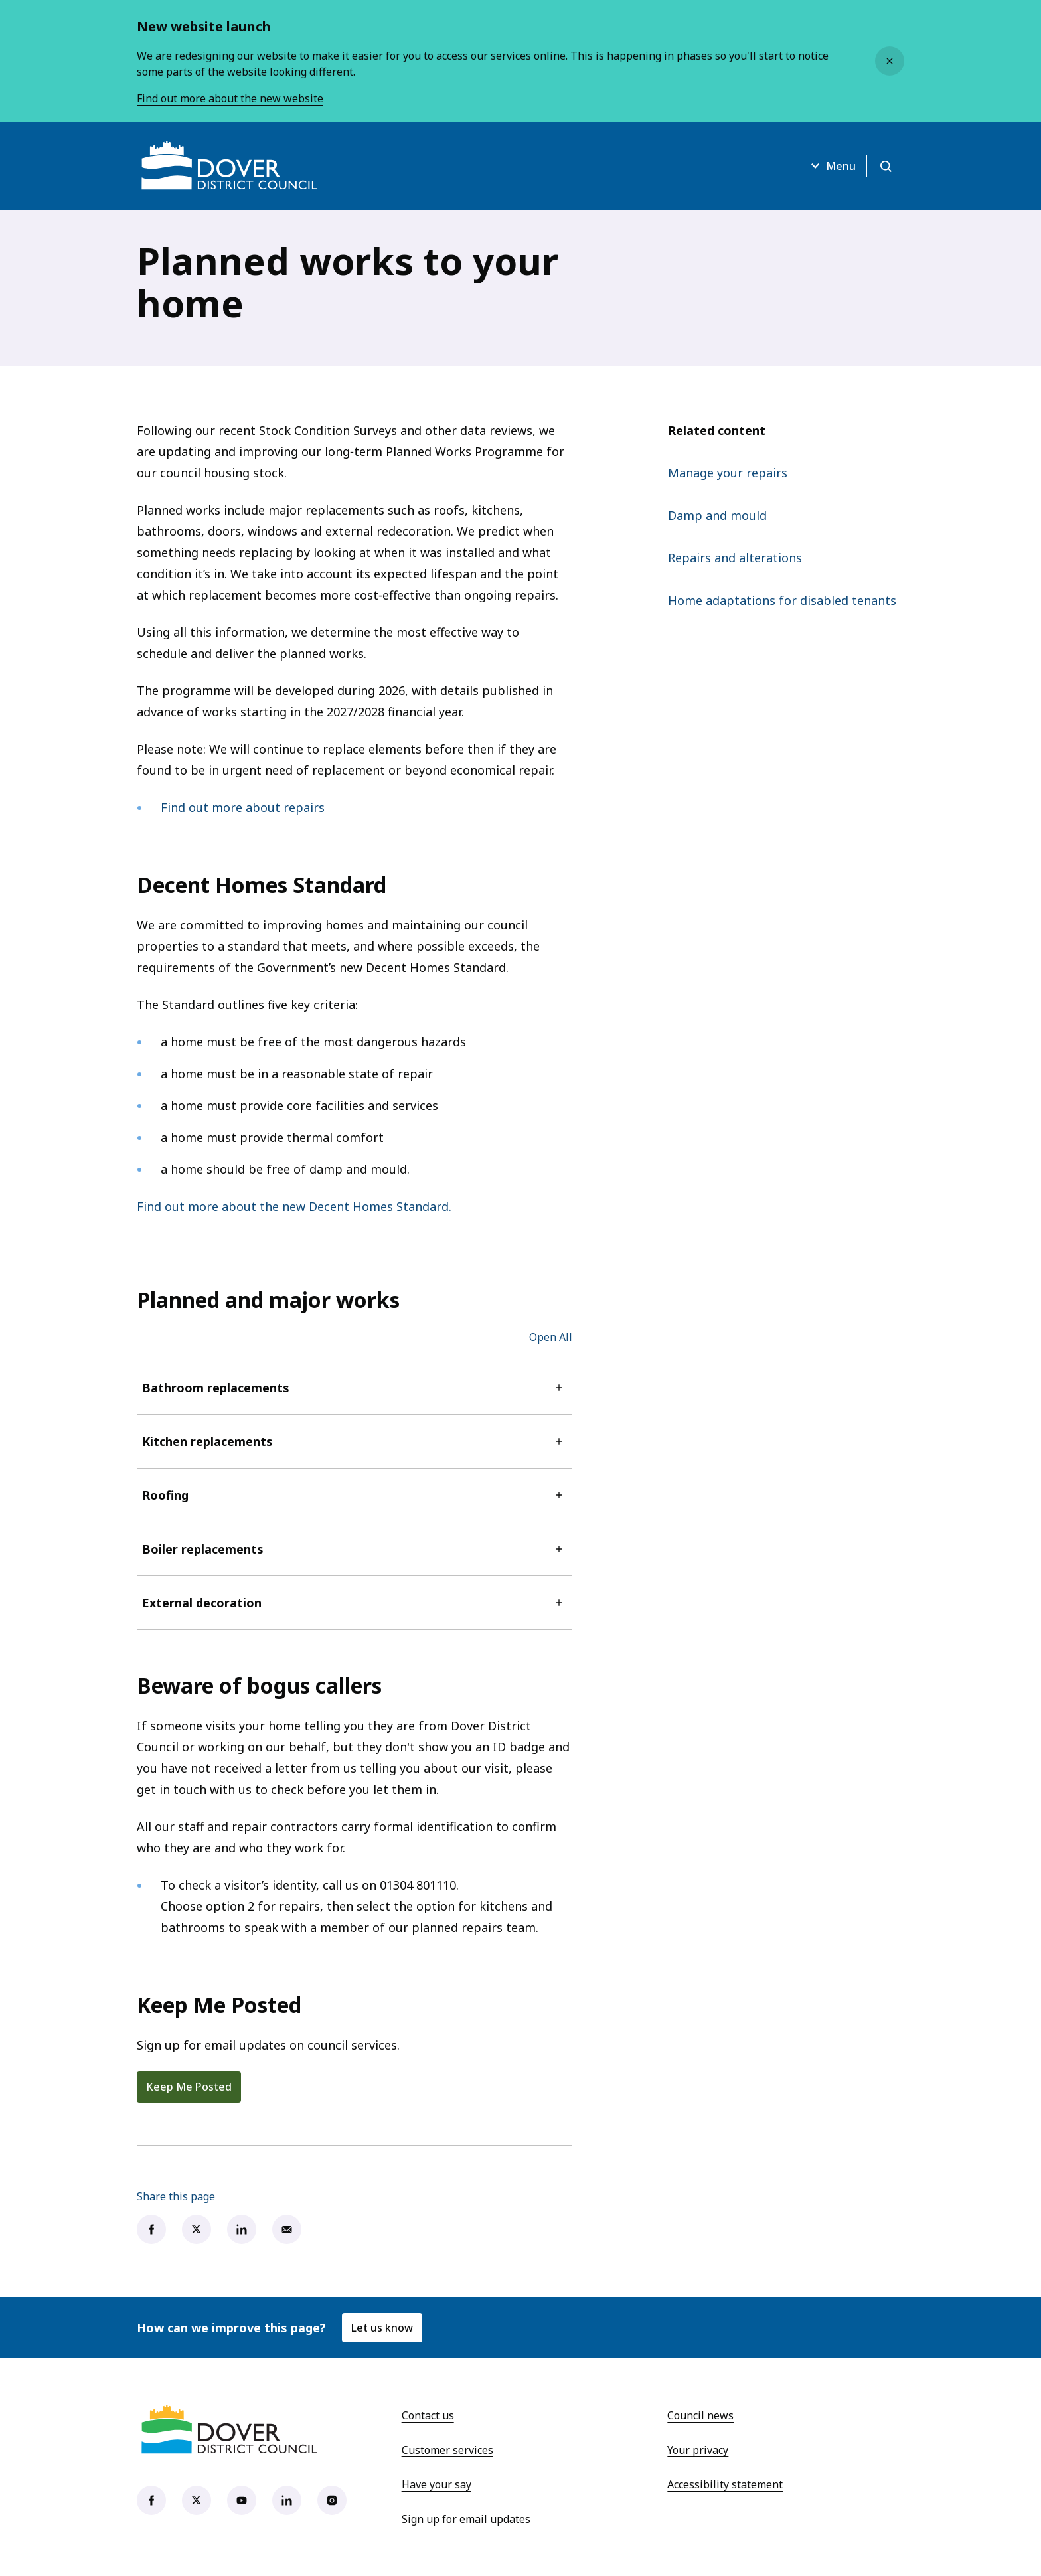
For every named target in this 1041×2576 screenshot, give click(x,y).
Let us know (382, 2327)
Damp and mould (717, 515)
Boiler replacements (354, 1549)
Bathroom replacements (354, 1388)
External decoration (354, 1603)
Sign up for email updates (466, 2519)
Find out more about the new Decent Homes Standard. (294, 1206)
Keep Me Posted (189, 2086)
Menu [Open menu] (831, 166)
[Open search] (885, 166)
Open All (550, 1337)
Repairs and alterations (735, 558)
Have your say (436, 2484)
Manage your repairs (727, 473)
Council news (700, 2415)
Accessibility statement (725, 2484)
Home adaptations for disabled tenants (782, 600)
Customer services (447, 2450)
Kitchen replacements (354, 1441)
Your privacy (697, 2450)
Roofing (354, 1495)
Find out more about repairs (243, 807)
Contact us (428, 2415)
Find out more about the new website (230, 98)
